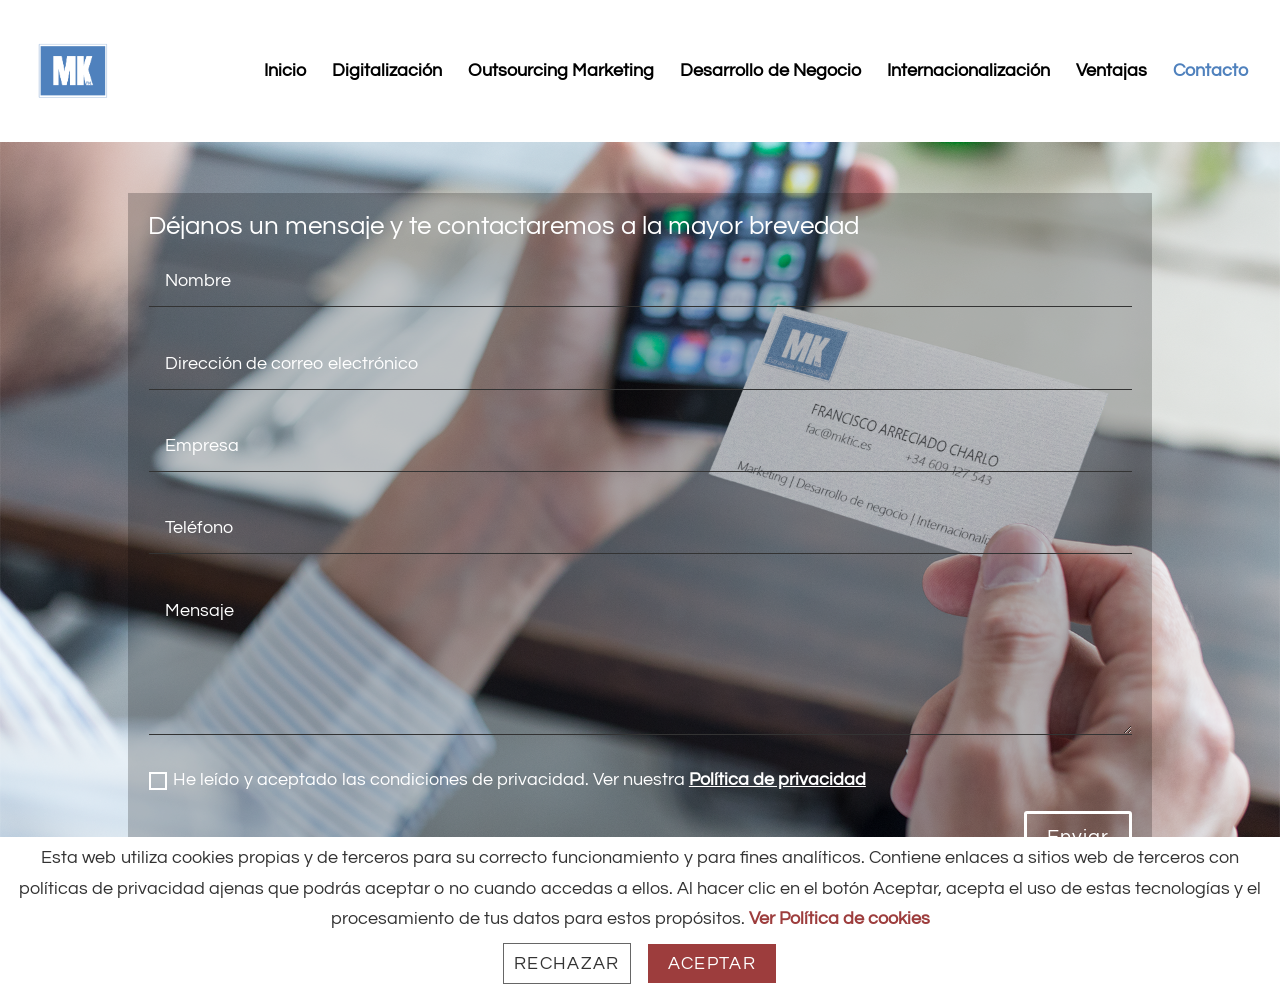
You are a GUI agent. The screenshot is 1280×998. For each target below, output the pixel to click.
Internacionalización (968, 72)
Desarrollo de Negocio (770, 72)
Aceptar (712, 963)
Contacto (1210, 72)
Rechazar (567, 963)
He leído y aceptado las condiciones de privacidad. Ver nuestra (507, 780)
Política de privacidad (777, 779)
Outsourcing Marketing (561, 72)
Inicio (285, 72)
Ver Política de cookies (839, 918)
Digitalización (387, 72)
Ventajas (1111, 72)
